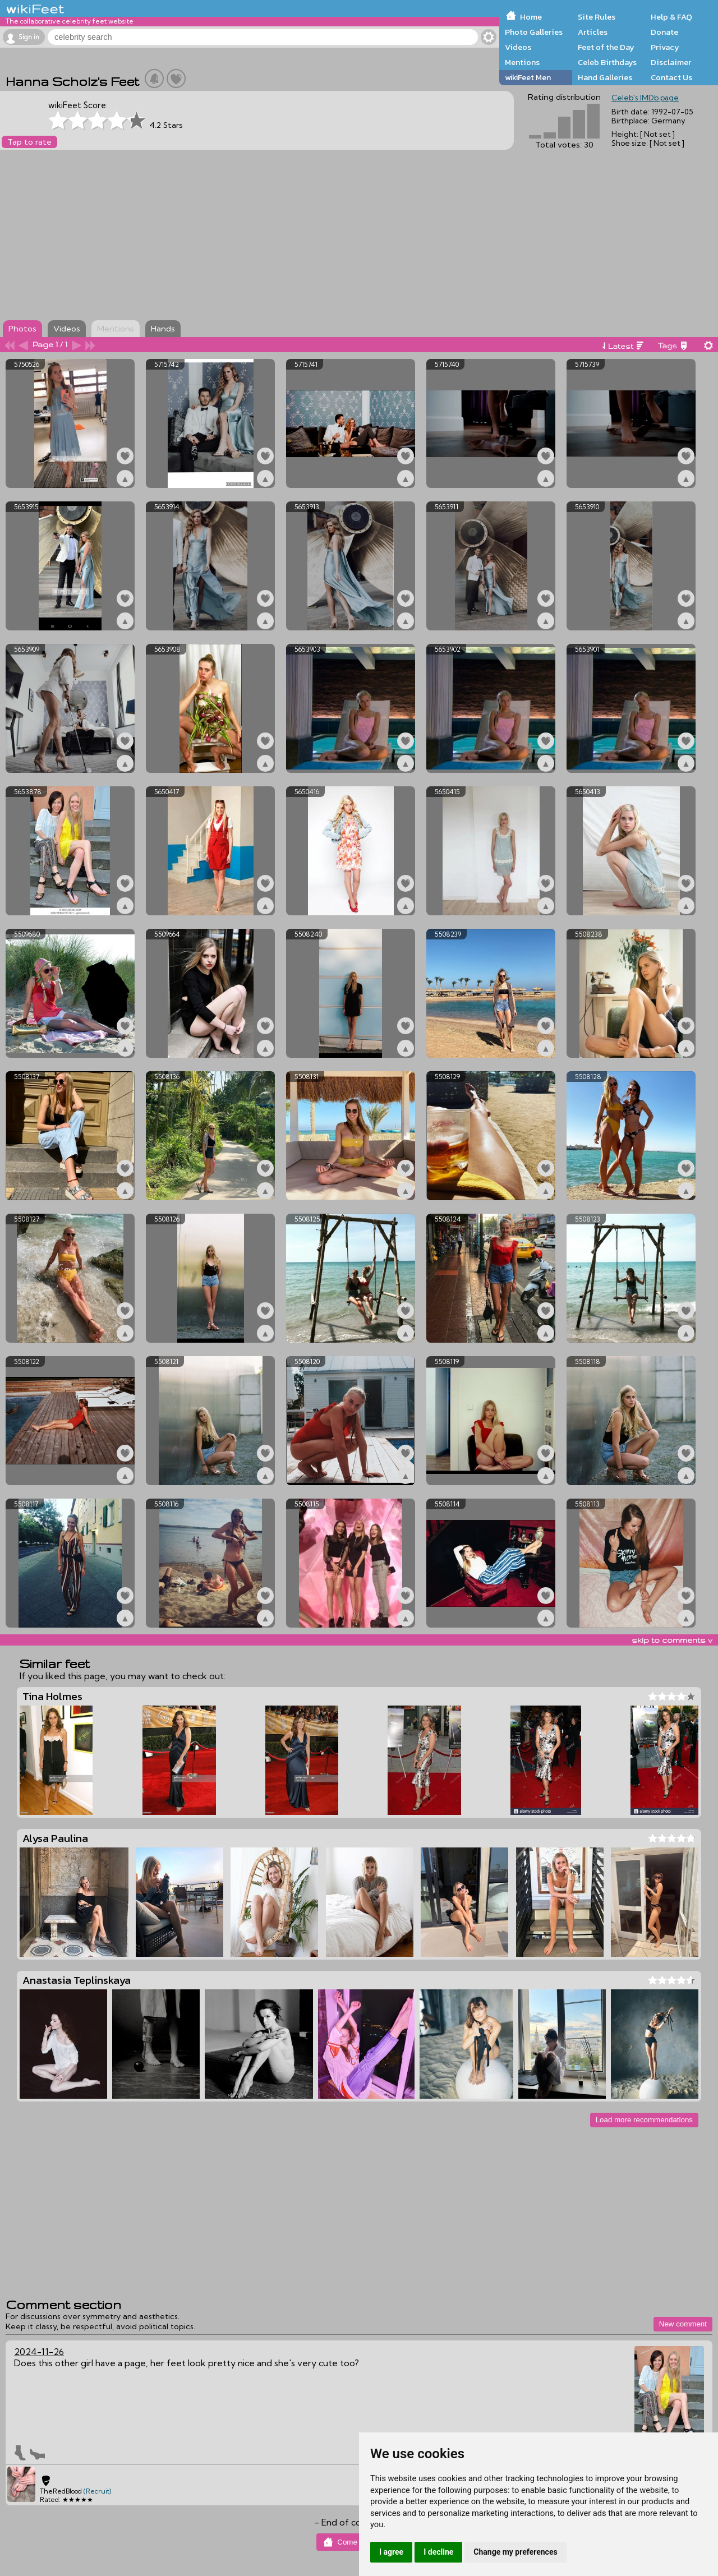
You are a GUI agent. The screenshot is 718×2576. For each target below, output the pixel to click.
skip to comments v (672, 1639)
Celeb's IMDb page (645, 97)
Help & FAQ (671, 17)
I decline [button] (438, 2551)
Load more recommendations (644, 2120)
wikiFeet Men (528, 77)
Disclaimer (671, 62)
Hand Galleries (605, 77)
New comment (683, 2324)
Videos (518, 47)
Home (531, 17)
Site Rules (596, 17)
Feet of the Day (606, 47)
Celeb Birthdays (607, 62)
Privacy (665, 47)
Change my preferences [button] (515, 2551)
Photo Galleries (534, 32)
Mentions (522, 62)
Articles (592, 32)
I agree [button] (391, 2551)
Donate (664, 32)
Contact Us (671, 77)
